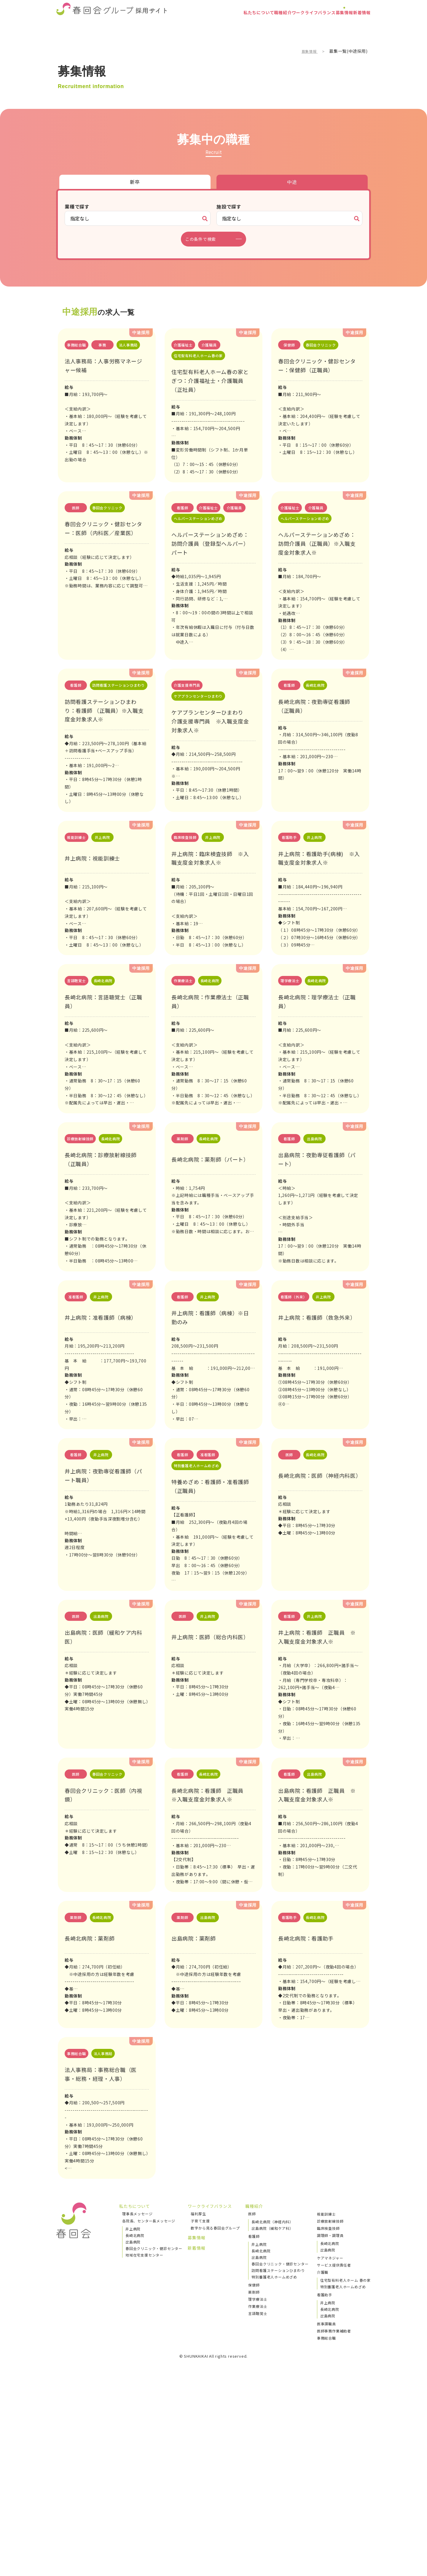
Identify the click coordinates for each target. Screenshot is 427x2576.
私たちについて (206, 25)
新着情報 (357, 25)
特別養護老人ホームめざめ (274, 2465)
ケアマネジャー (330, 2445)
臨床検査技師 (328, 2416)
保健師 (253, 2473)
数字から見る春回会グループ (215, 2416)
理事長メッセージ (137, 2402)
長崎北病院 (134, 2423)
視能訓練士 (326, 2402)
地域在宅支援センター (144, 2443)
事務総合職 (326, 2526)
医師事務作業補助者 (334, 2518)
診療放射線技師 (330, 2409)
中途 (292, 181)
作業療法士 (257, 2494)
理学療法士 (257, 2487)
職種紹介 (242, 25)
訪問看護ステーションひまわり (278, 2458)
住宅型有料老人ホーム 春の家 (345, 2468)
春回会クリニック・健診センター (153, 2436)
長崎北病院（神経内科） (272, 2410)
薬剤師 (253, 2480)
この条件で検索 (204, 239)
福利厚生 (198, 2402)
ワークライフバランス (285, 25)
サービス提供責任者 (334, 2453)
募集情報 (328, 25)
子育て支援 (200, 2409)
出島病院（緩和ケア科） (272, 2416)
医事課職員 (326, 2511)
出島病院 (133, 2430)
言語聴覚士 (257, 2501)
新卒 (135, 181)
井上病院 (133, 2417)
